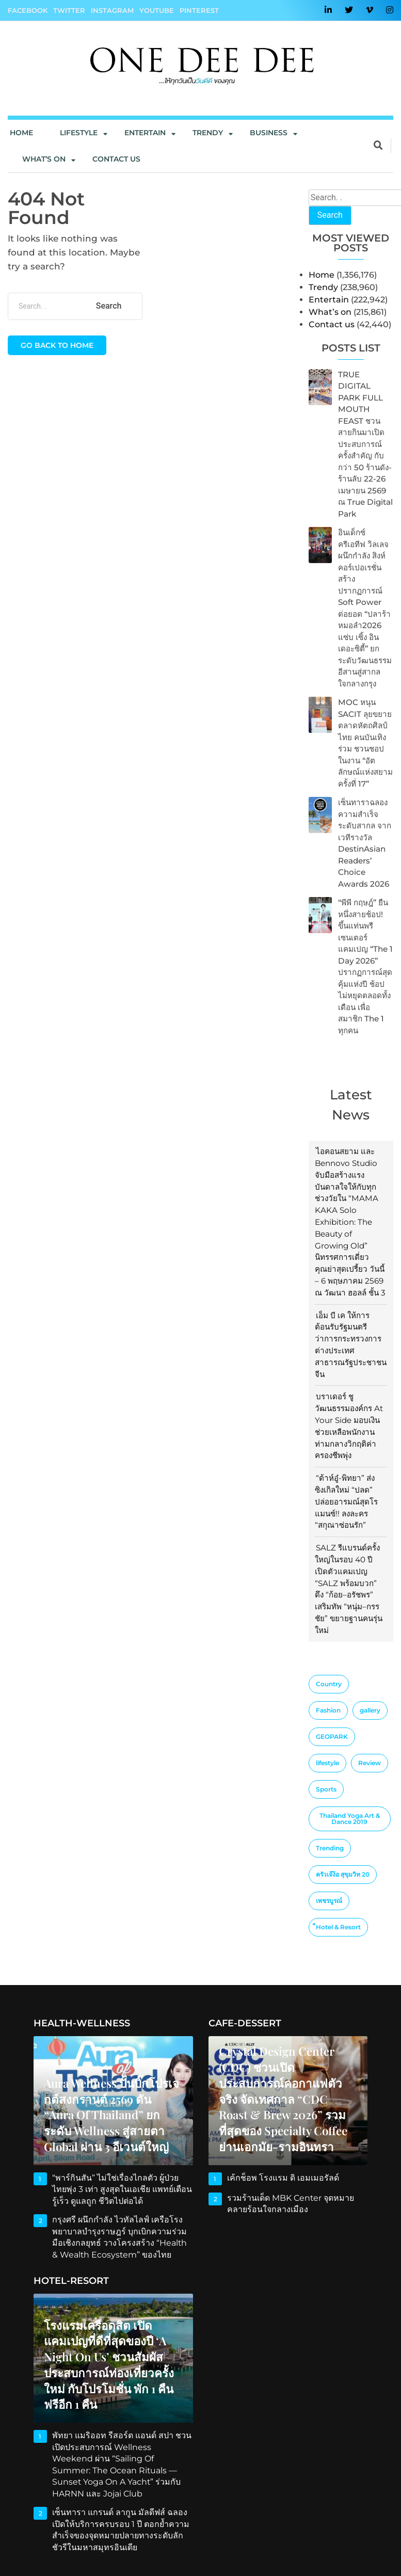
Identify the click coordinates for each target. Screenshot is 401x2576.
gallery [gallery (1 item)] (370, 1710)
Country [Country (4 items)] (329, 1684)
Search (330, 215)
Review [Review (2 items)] (369, 1763)
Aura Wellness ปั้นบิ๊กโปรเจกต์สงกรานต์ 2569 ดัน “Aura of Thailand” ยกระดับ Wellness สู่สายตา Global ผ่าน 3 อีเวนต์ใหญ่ (112, 2116)
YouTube (156, 10)
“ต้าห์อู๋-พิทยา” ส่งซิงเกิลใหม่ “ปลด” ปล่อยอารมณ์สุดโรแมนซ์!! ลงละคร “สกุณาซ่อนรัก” (346, 1501)
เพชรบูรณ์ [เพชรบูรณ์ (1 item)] (329, 1901)
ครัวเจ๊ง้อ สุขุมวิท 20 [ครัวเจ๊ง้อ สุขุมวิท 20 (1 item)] (343, 1874)
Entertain (145, 132)
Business (268, 132)
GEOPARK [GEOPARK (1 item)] (332, 1736)
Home (21, 132)
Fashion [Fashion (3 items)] (328, 1710)
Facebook (27, 10)
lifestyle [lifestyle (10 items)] (327, 1763)
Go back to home (57, 345)
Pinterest (199, 10)
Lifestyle (79, 132)
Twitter (69, 10)
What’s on (330, 312)
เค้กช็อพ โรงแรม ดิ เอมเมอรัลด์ (279, 2178)
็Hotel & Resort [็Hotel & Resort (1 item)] (338, 1927)
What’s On (44, 159)
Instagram (112, 10)
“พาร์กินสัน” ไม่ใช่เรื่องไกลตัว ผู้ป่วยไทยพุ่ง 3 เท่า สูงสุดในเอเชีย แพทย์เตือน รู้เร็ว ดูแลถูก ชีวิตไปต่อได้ (121, 2189)
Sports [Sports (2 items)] (326, 1789)
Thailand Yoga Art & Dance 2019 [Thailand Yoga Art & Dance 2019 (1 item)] (349, 1819)
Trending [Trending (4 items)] (330, 1848)
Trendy (208, 132)
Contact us (116, 159)
